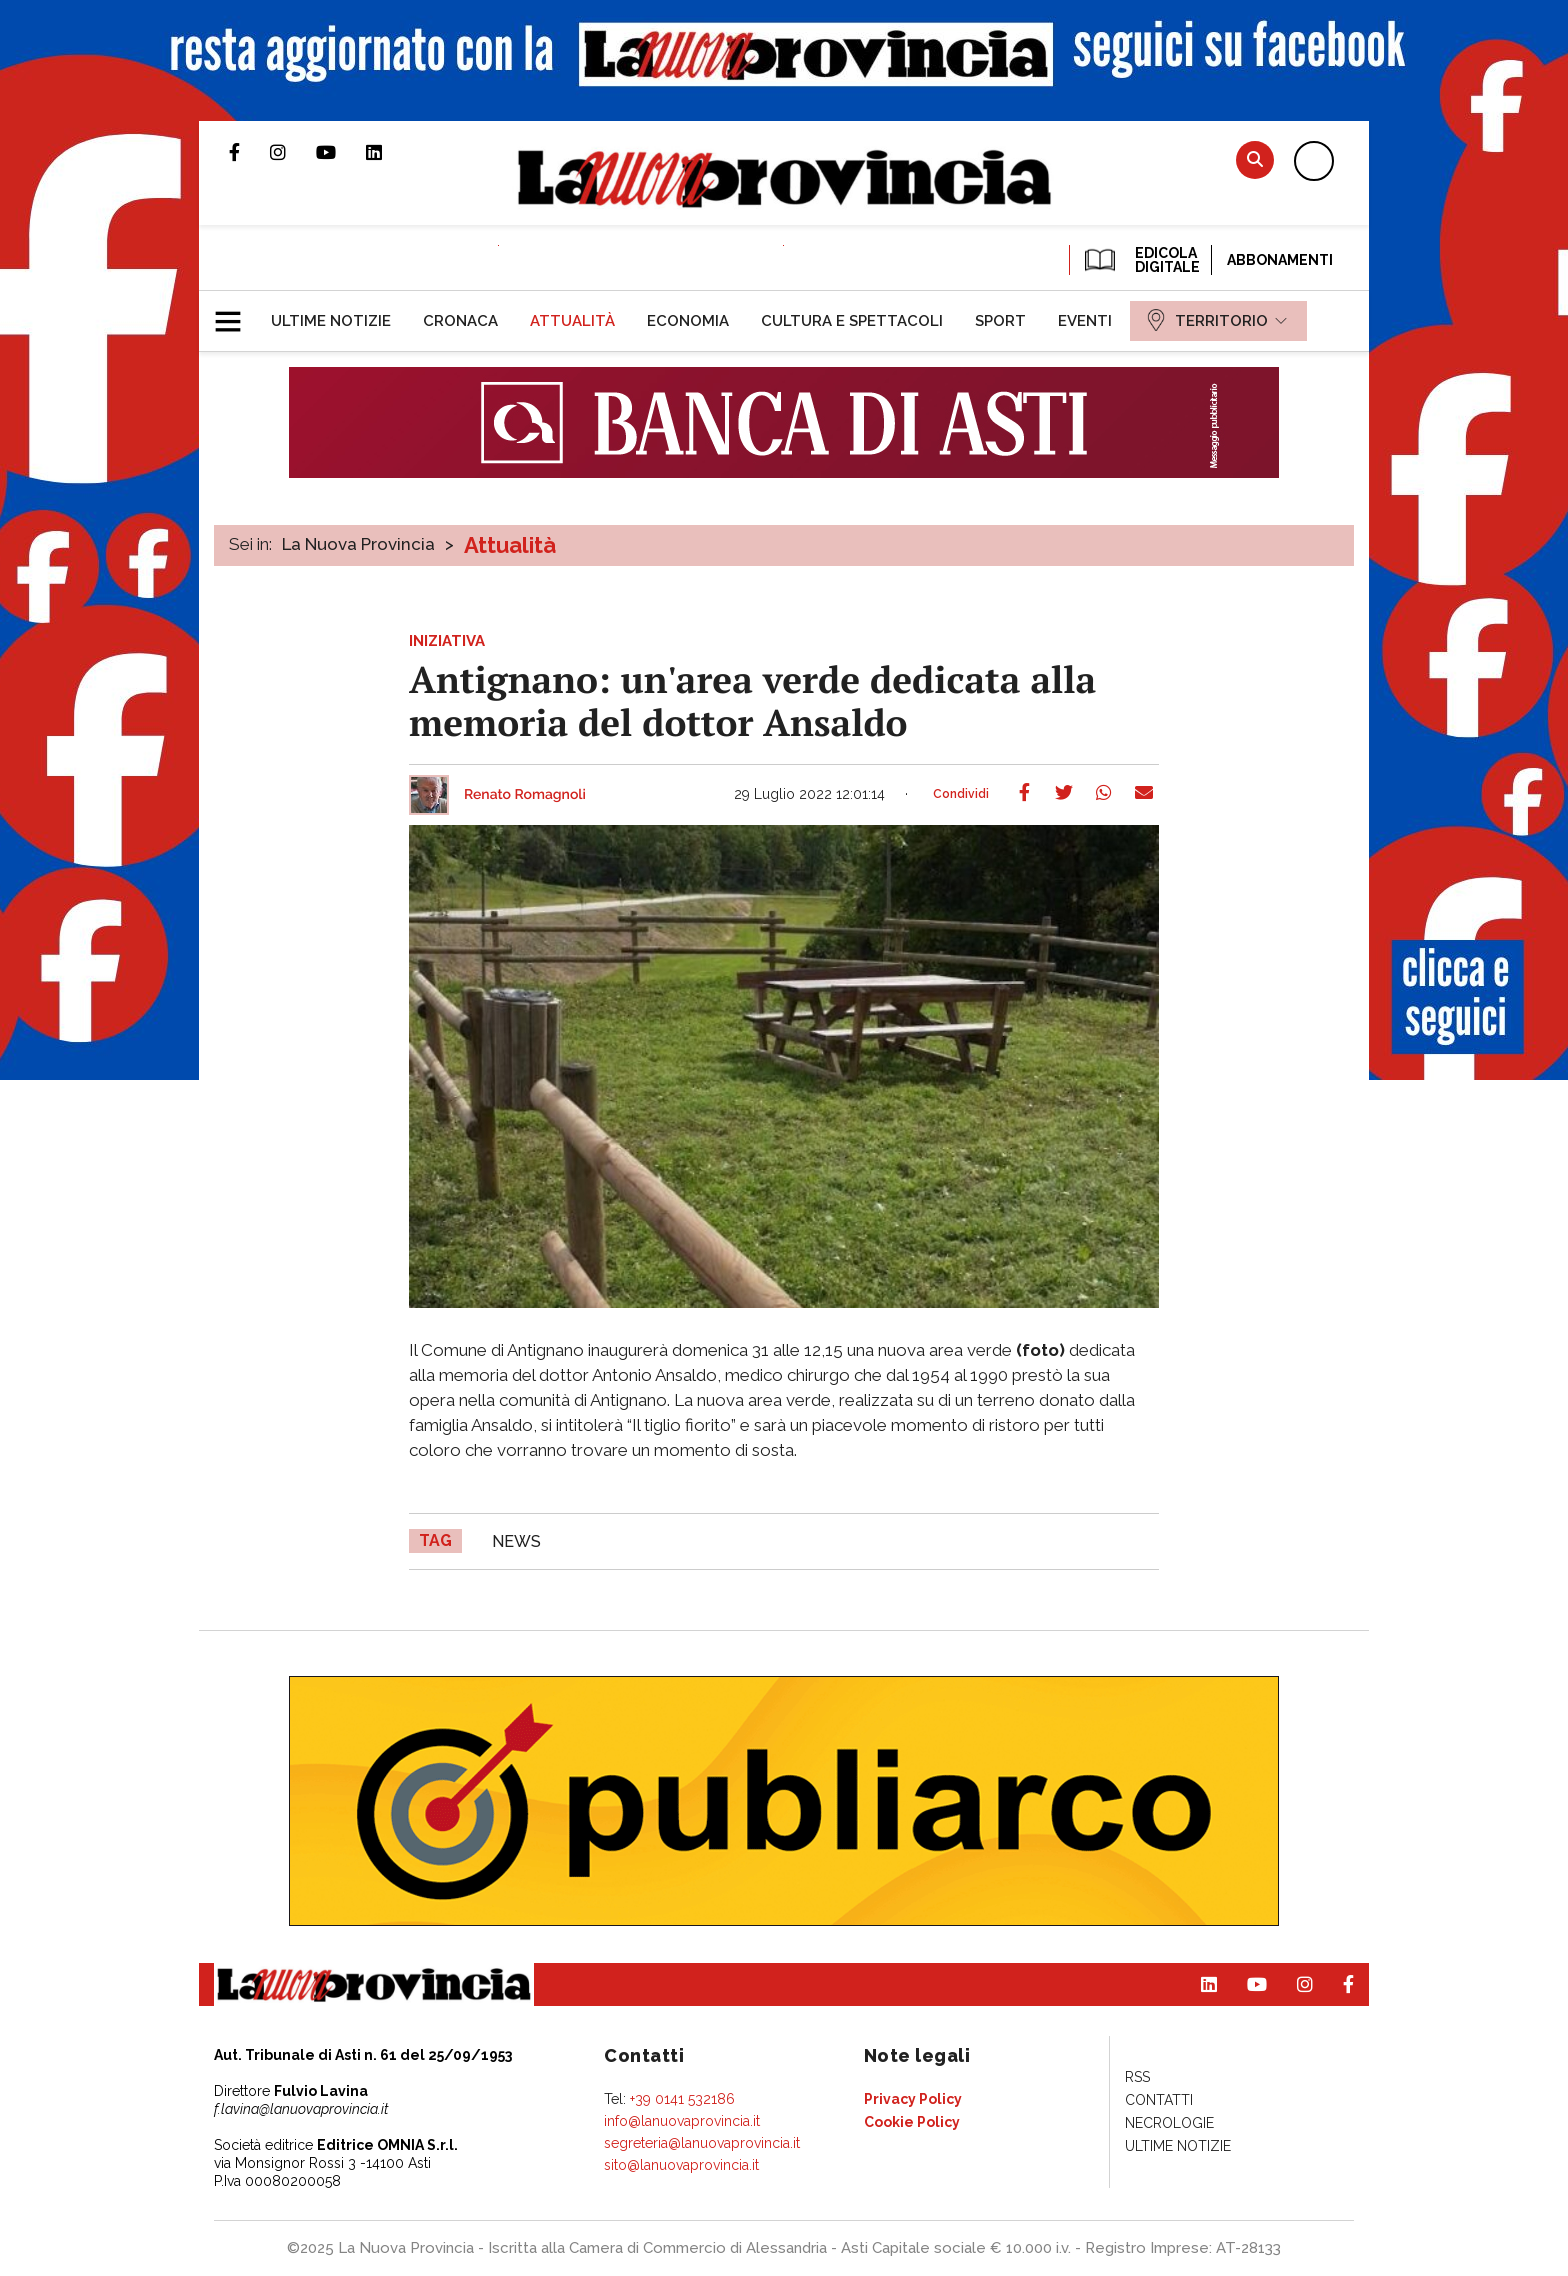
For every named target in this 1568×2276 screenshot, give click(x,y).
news (516, 1541)
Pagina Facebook (249, 152)
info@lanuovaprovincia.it (682, 2121)
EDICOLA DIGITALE (1140, 260)
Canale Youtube (341, 152)
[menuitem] (331, 321)
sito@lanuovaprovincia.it (681, 2165)
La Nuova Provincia (358, 544)
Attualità (510, 545)
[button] (235, 313)
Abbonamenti (1280, 260)
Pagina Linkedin (389, 152)
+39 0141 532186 (682, 2099)
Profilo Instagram (293, 152)
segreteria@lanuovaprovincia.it (702, 2143)
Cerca (1255, 159)
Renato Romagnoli (525, 795)
